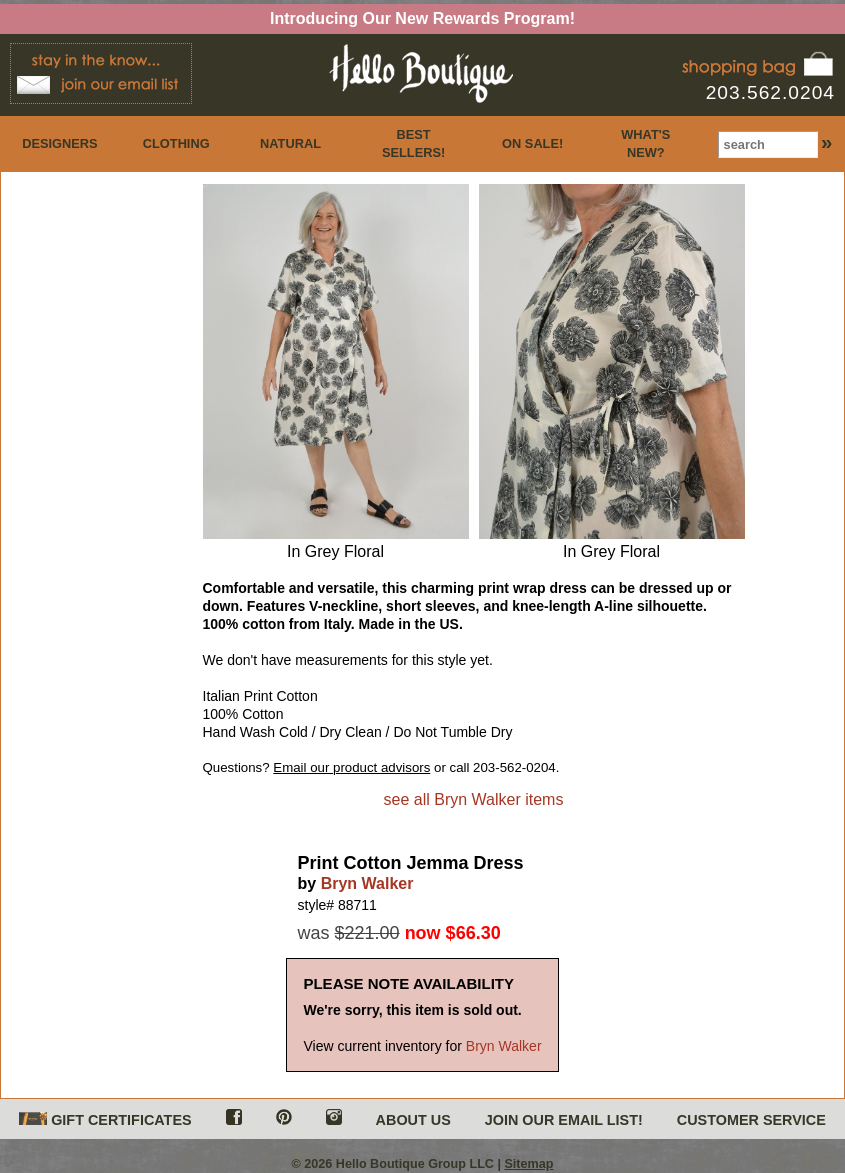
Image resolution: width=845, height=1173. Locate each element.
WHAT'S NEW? (645, 143)
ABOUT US (413, 1120)
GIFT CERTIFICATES (105, 1120)
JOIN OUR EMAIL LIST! (564, 1120)
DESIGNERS (59, 143)
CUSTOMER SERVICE (751, 1120)
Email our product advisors (351, 767)
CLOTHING (176, 143)
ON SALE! (532, 143)
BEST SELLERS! (413, 143)
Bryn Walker (367, 883)
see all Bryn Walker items (474, 799)
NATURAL (290, 143)
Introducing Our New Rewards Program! (422, 18)
